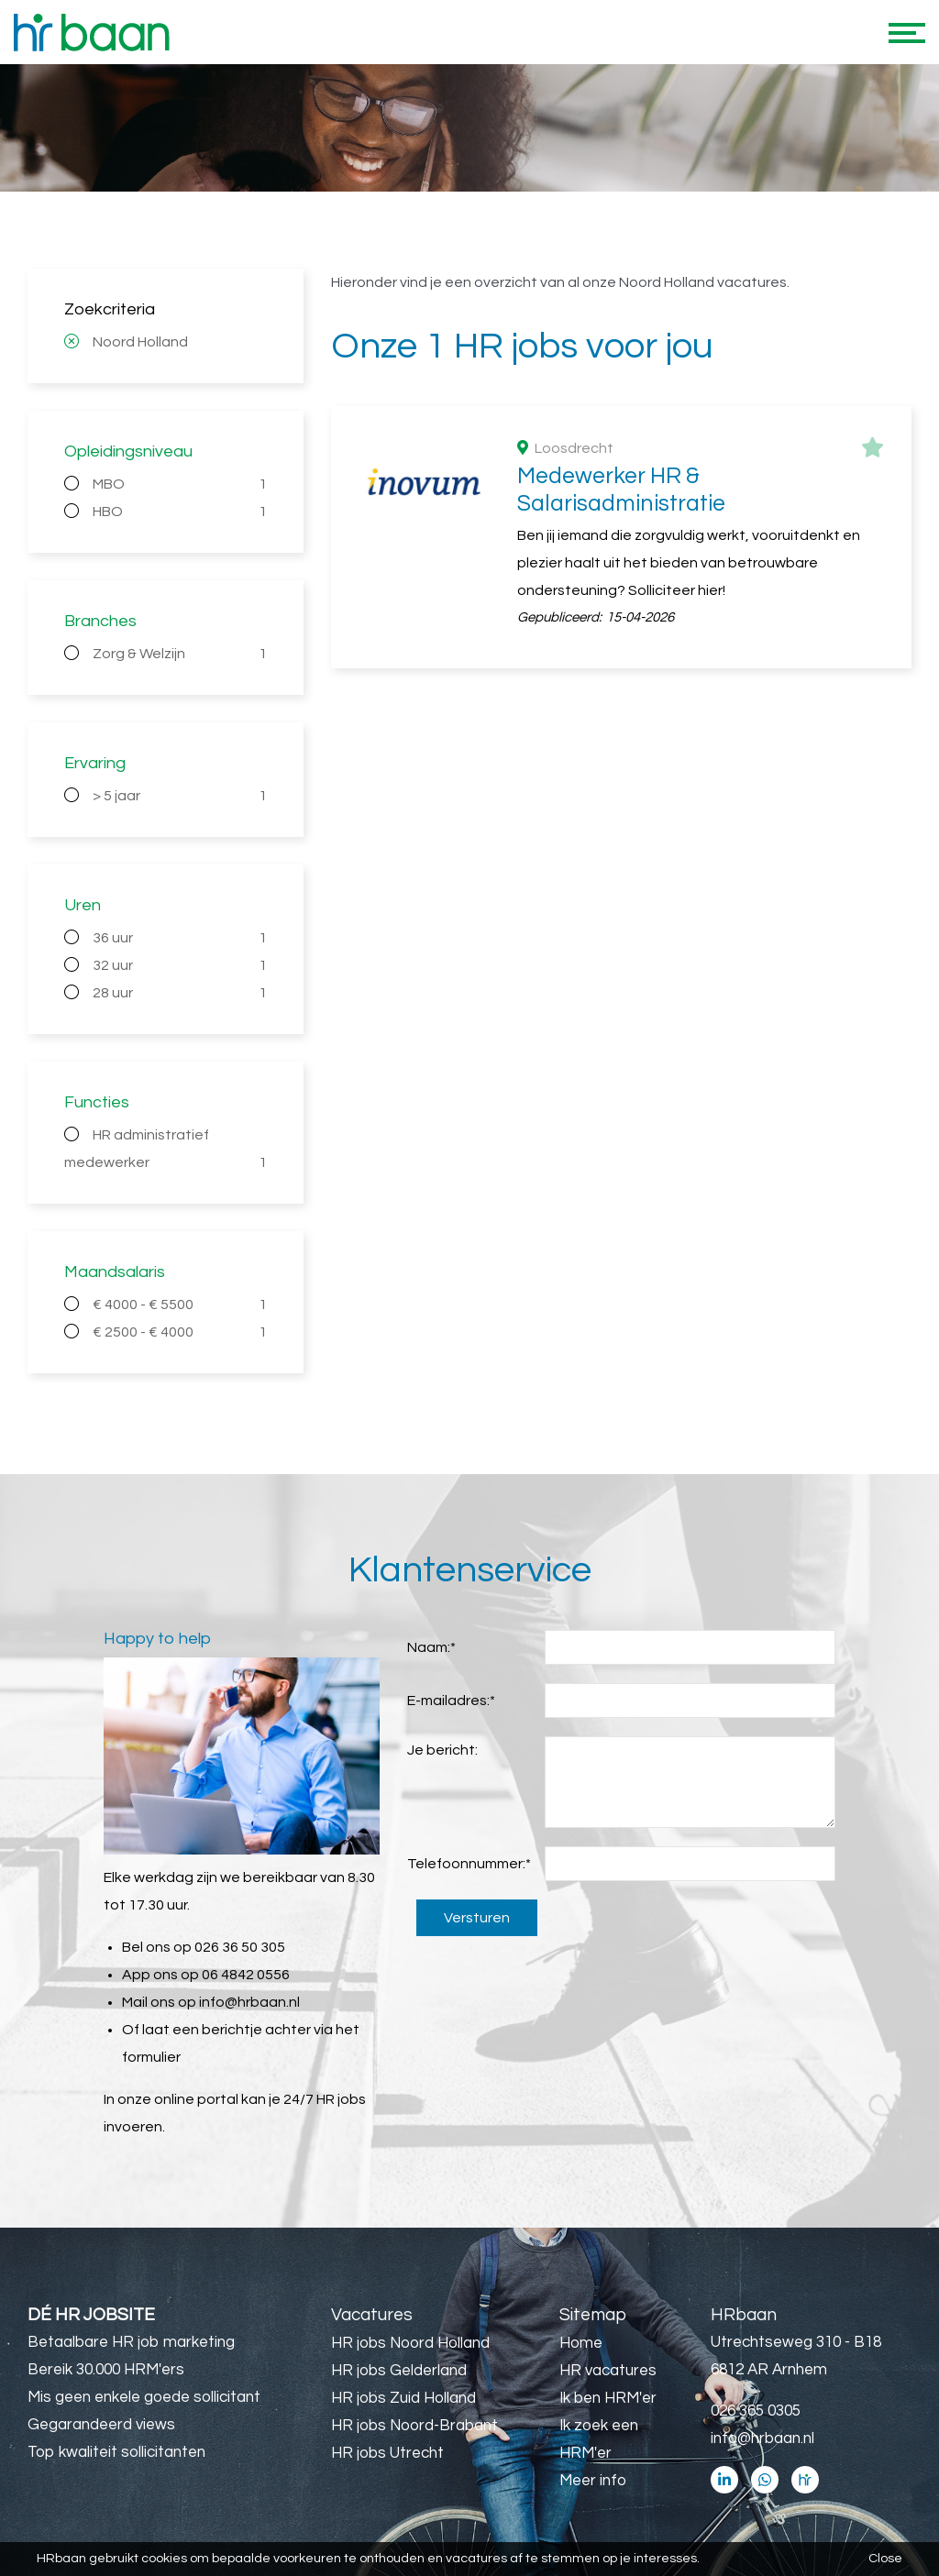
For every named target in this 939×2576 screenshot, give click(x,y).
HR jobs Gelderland (399, 2370)
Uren (82, 905)
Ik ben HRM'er (608, 2398)
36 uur (180, 938)
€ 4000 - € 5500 (180, 1304)
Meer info (592, 2480)
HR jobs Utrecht (387, 2453)
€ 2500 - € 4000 (180, 1332)
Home (580, 2343)
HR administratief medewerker (165, 1152)
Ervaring (95, 763)
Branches (100, 621)
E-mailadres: (451, 1700)
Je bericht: (442, 1750)
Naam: (431, 1647)
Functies (96, 1102)
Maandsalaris (114, 1272)
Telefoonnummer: (469, 1863)
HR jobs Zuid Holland (403, 2398)
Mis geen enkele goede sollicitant (144, 2397)
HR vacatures (608, 2370)
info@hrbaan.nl (249, 2002)
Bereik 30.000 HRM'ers (106, 2369)
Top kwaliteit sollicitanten (116, 2452)
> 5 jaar (180, 795)
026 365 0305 (756, 2411)
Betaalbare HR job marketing (131, 2342)
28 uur (180, 993)
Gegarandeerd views (101, 2424)
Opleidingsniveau (128, 451)
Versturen (477, 1917)
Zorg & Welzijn (180, 653)
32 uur (180, 965)
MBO (180, 484)
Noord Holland (140, 342)
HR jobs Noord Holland (410, 2343)
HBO (180, 511)
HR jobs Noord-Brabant (414, 2425)
